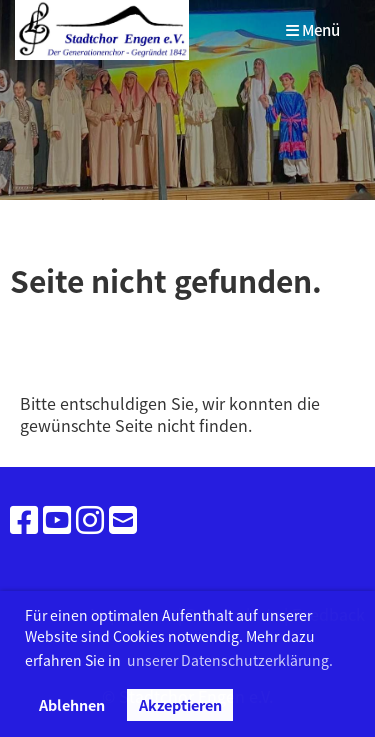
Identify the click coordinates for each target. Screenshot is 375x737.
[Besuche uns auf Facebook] (24, 518)
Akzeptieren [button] (180, 705)
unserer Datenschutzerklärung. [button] (230, 660)
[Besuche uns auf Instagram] (90, 518)
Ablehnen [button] (72, 705)
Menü (313, 30)
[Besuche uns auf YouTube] (57, 518)
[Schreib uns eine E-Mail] (123, 518)
